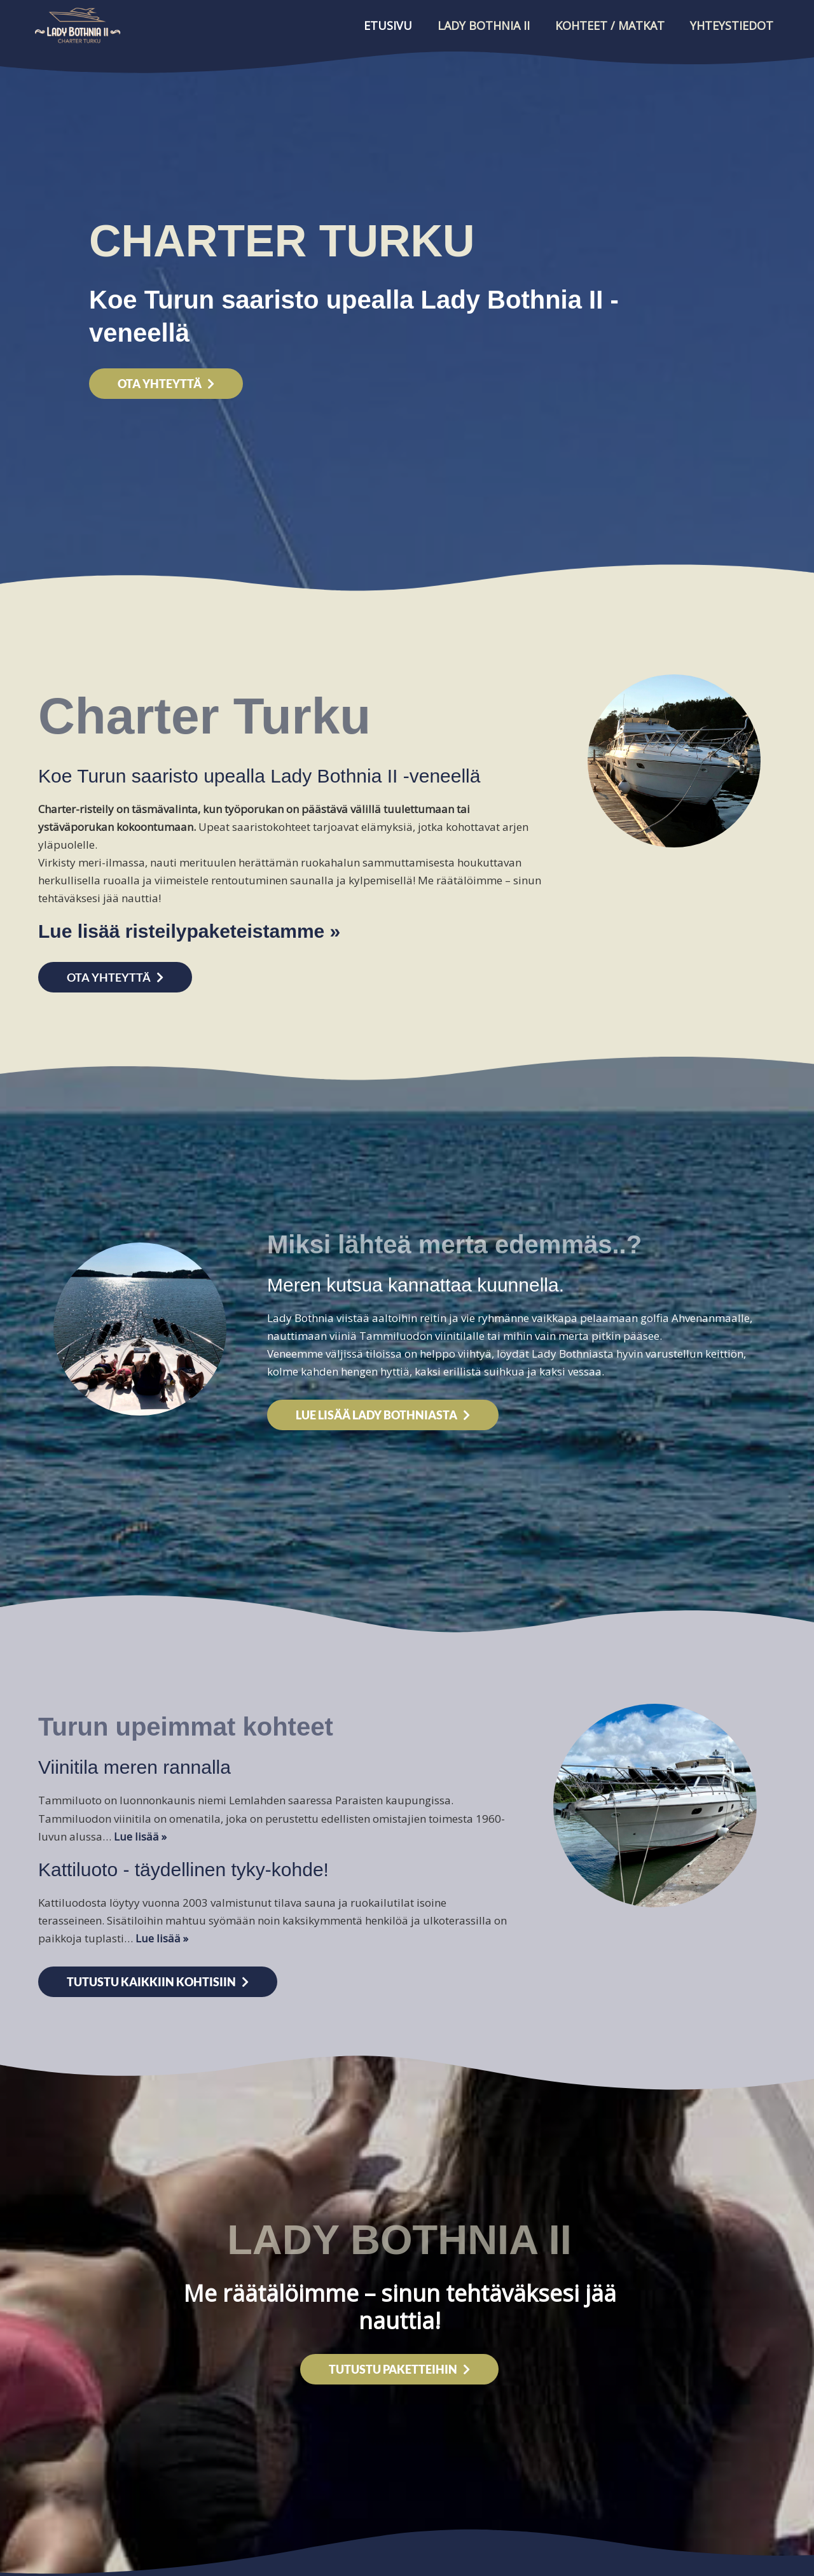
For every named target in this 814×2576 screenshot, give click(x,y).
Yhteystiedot (731, 25)
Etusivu (388, 25)
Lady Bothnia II (484, 25)
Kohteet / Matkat (610, 25)
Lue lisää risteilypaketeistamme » (189, 931)
